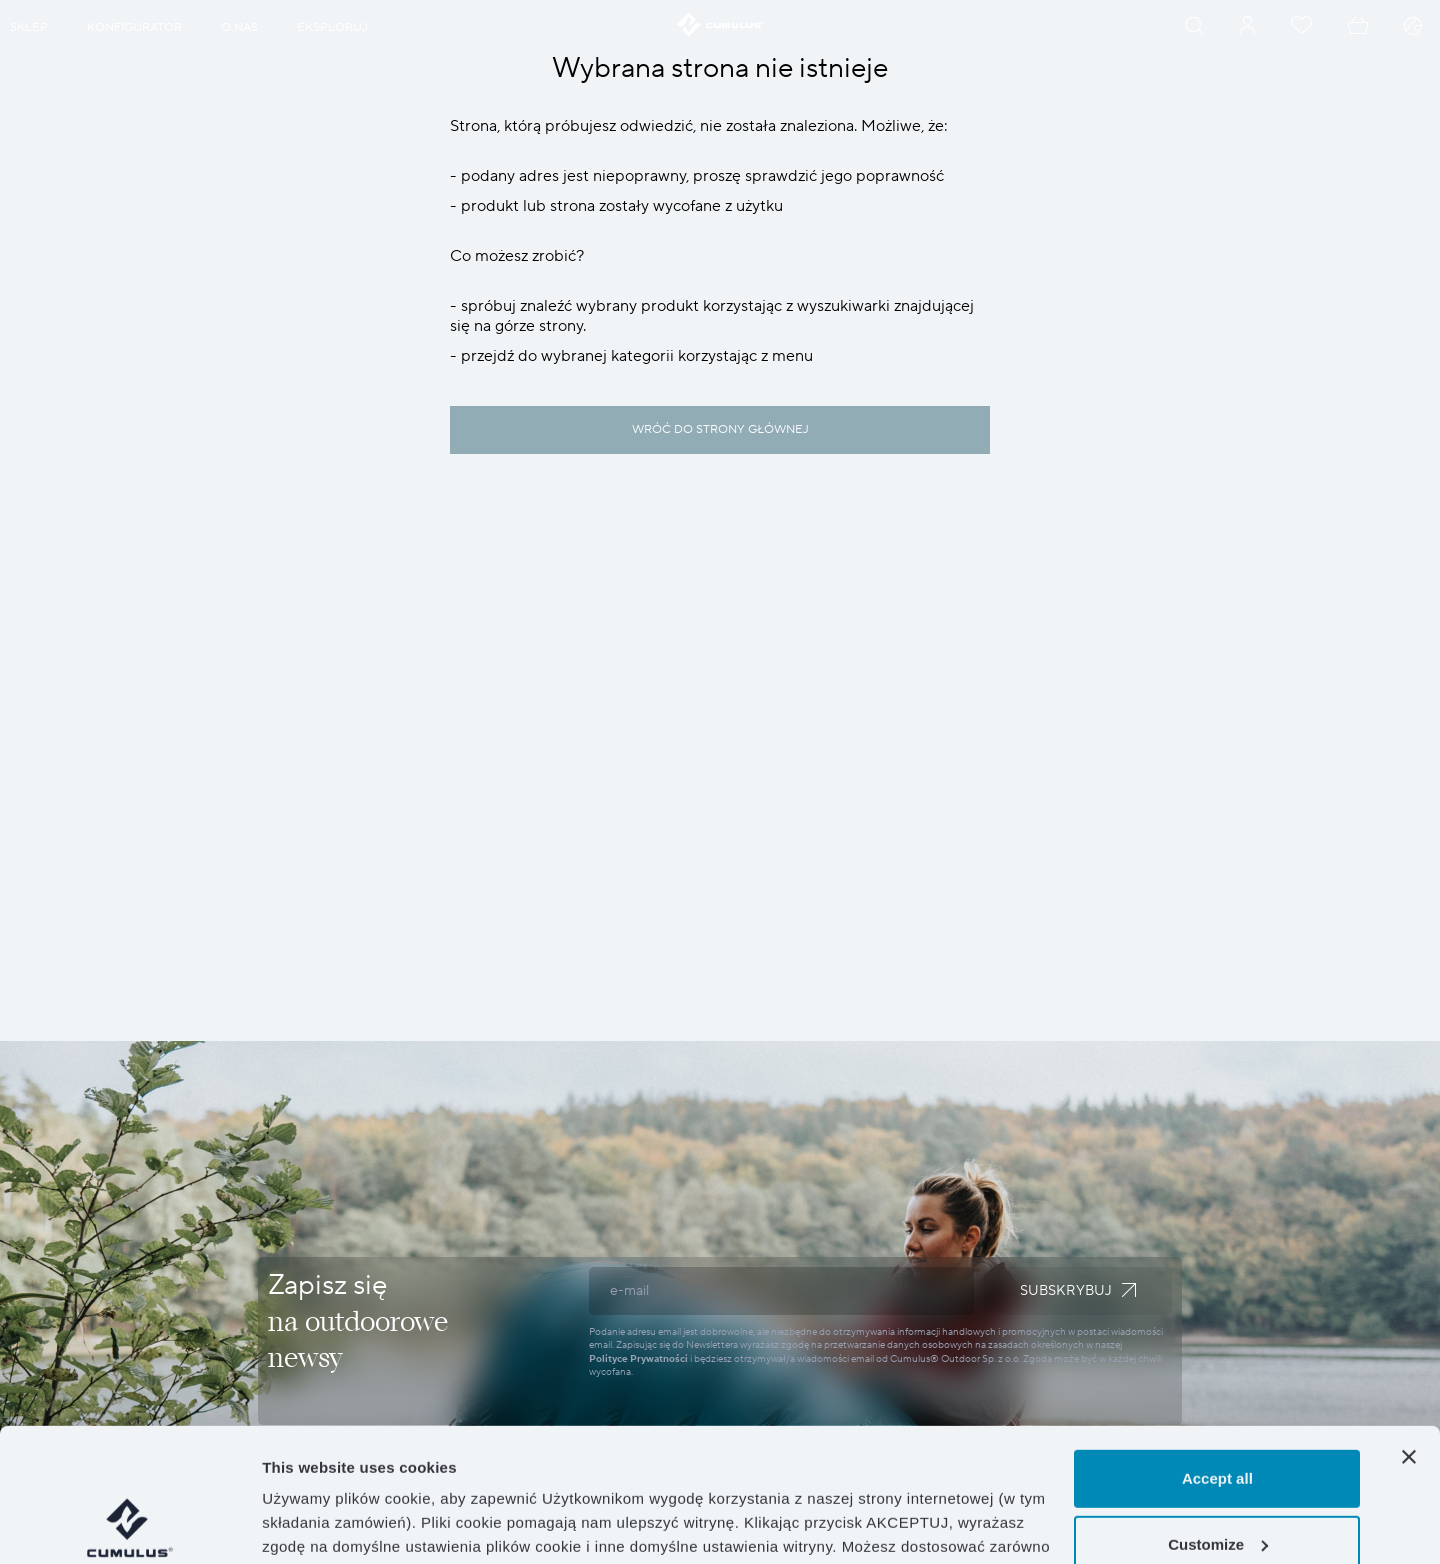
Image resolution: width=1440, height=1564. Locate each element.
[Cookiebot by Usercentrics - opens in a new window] (129, 1525)
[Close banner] (1409, 1332)
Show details (308, 1524)
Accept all (1217, 1353)
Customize (1218, 1418)
